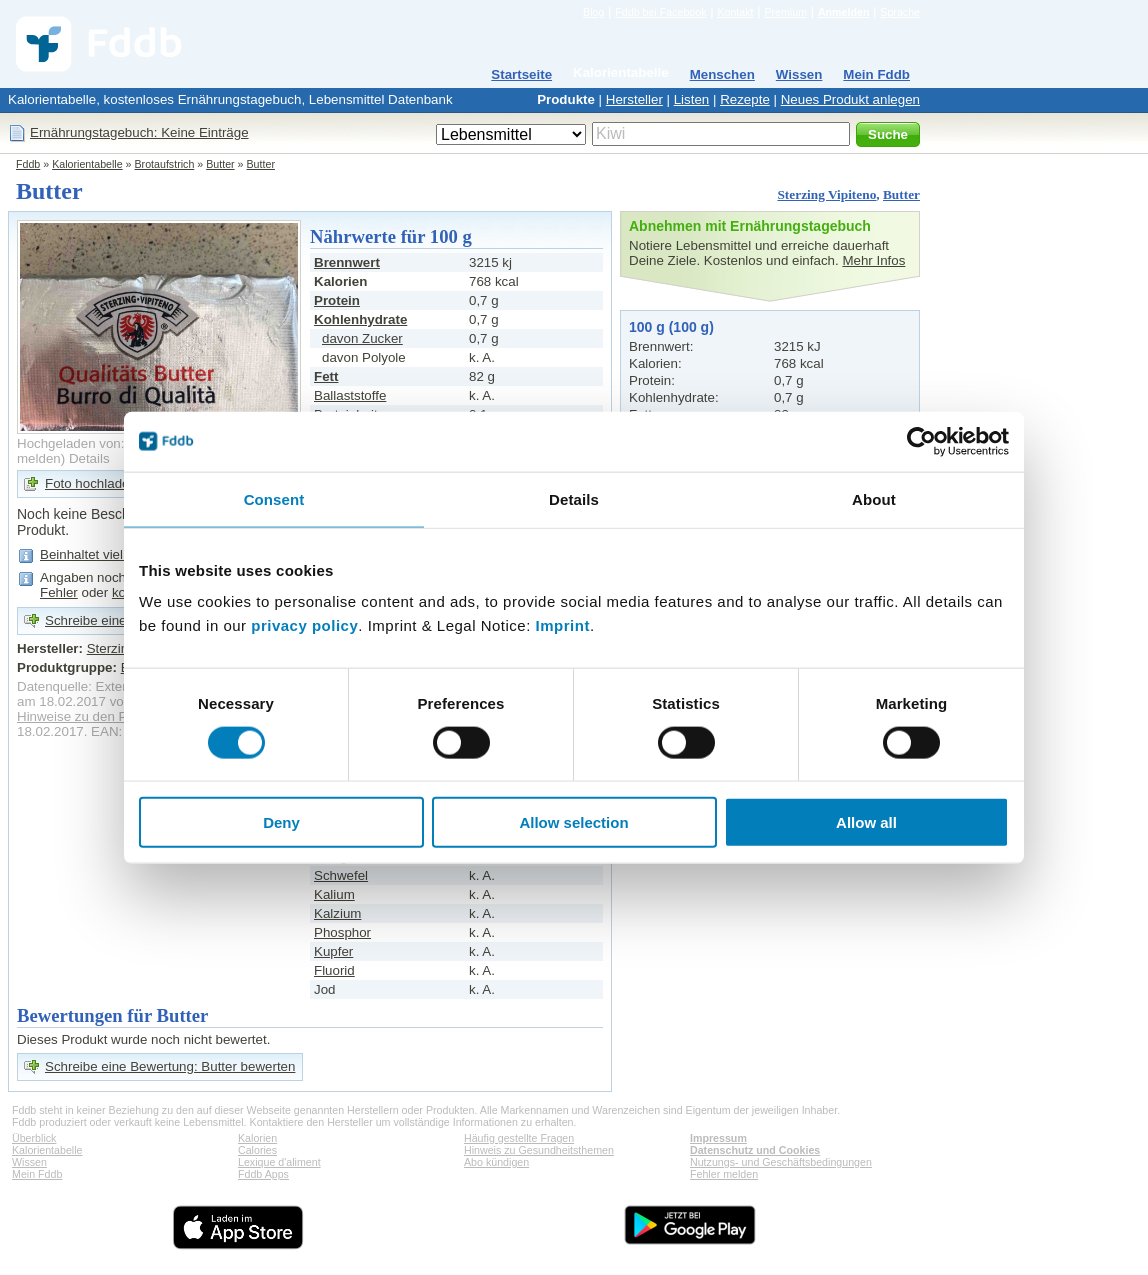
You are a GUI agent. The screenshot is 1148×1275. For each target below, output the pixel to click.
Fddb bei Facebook (660, 12)
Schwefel (341, 875)
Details (89, 458)
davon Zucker (362, 338)
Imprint (563, 625)
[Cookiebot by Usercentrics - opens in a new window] (921, 441)
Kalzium (337, 913)
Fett (326, 376)
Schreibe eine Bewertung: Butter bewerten (170, 1066)
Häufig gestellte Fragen (519, 1138)
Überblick (34, 1138)
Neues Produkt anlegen (850, 99)
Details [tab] (574, 498)
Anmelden (844, 12)
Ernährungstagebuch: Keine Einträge (139, 132)
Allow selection (573, 822)
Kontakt (735, 12)
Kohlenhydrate (360, 319)
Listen (692, 99)
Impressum (718, 1138)
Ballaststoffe (350, 395)
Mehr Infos (873, 260)
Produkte (566, 99)
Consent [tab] (274, 498)
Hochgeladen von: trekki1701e (107, 443)
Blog (593, 12)
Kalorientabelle (621, 72)
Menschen (722, 74)
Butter (220, 164)
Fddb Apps (263, 1174)
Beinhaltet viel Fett (95, 554)
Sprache (900, 12)
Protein (337, 300)
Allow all (866, 822)
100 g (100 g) (671, 327)
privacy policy (304, 625)
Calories (257, 1150)
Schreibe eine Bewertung (119, 620)
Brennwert (347, 262)
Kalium (334, 894)
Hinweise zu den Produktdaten (107, 716)
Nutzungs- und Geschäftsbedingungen (781, 1162)
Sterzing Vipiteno (826, 194)
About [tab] (874, 498)
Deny (281, 822)
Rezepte (745, 99)
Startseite (521, 74)
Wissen (799, 74)
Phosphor (342, 932)
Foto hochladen (91, 483)
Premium (785, 12)
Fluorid (334, 970)
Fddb (28, 164)
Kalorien (257, 1138)
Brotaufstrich (165, 164)
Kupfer (333, 951)
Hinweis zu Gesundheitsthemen (539, 1150)
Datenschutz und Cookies (755, 1150)
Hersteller (634, 99)
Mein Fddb (876, 74)
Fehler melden (724, 1174)
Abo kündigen (496, 1162)
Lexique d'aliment (279, 1162)
